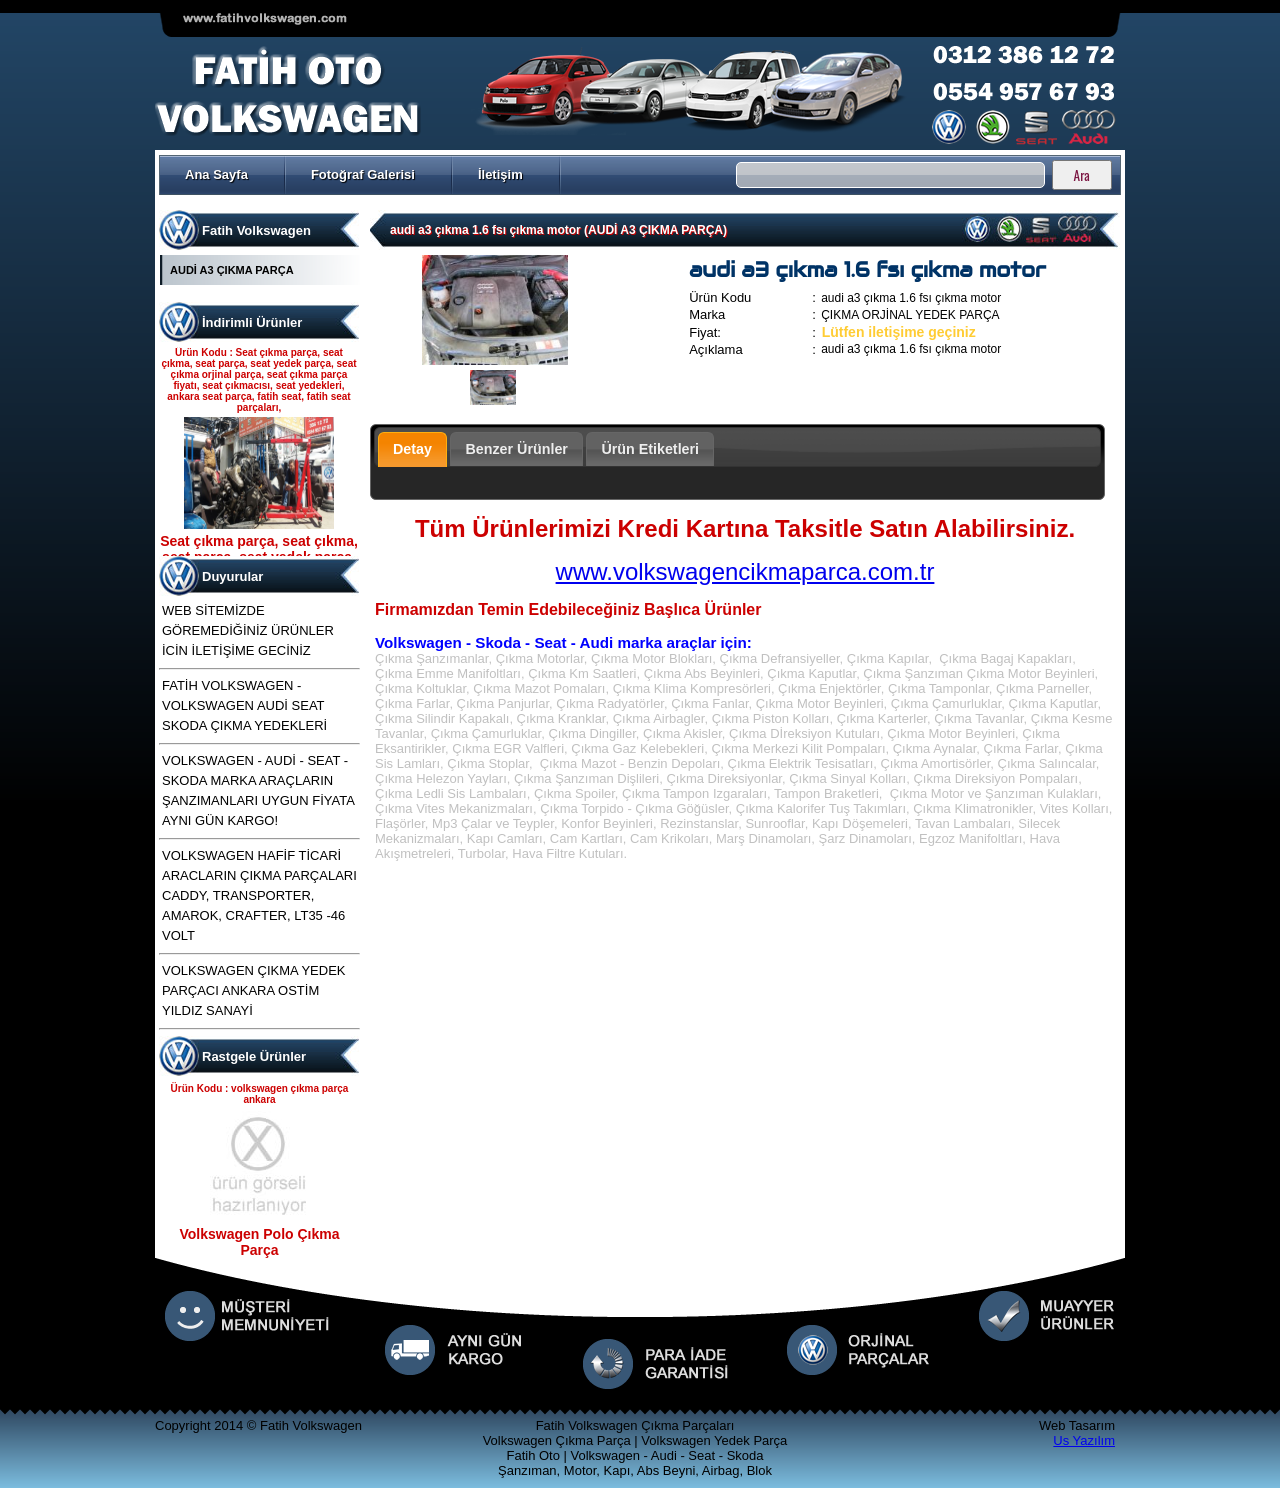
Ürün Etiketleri (650, 449)
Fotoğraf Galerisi (363, 174)
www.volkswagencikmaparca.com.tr (745, 571)
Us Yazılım (1084, 1440)
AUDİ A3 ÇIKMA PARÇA (232, 270)
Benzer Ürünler (516, 449)
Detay (412, 449)
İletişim (500, 174)
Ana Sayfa (216, 174)
